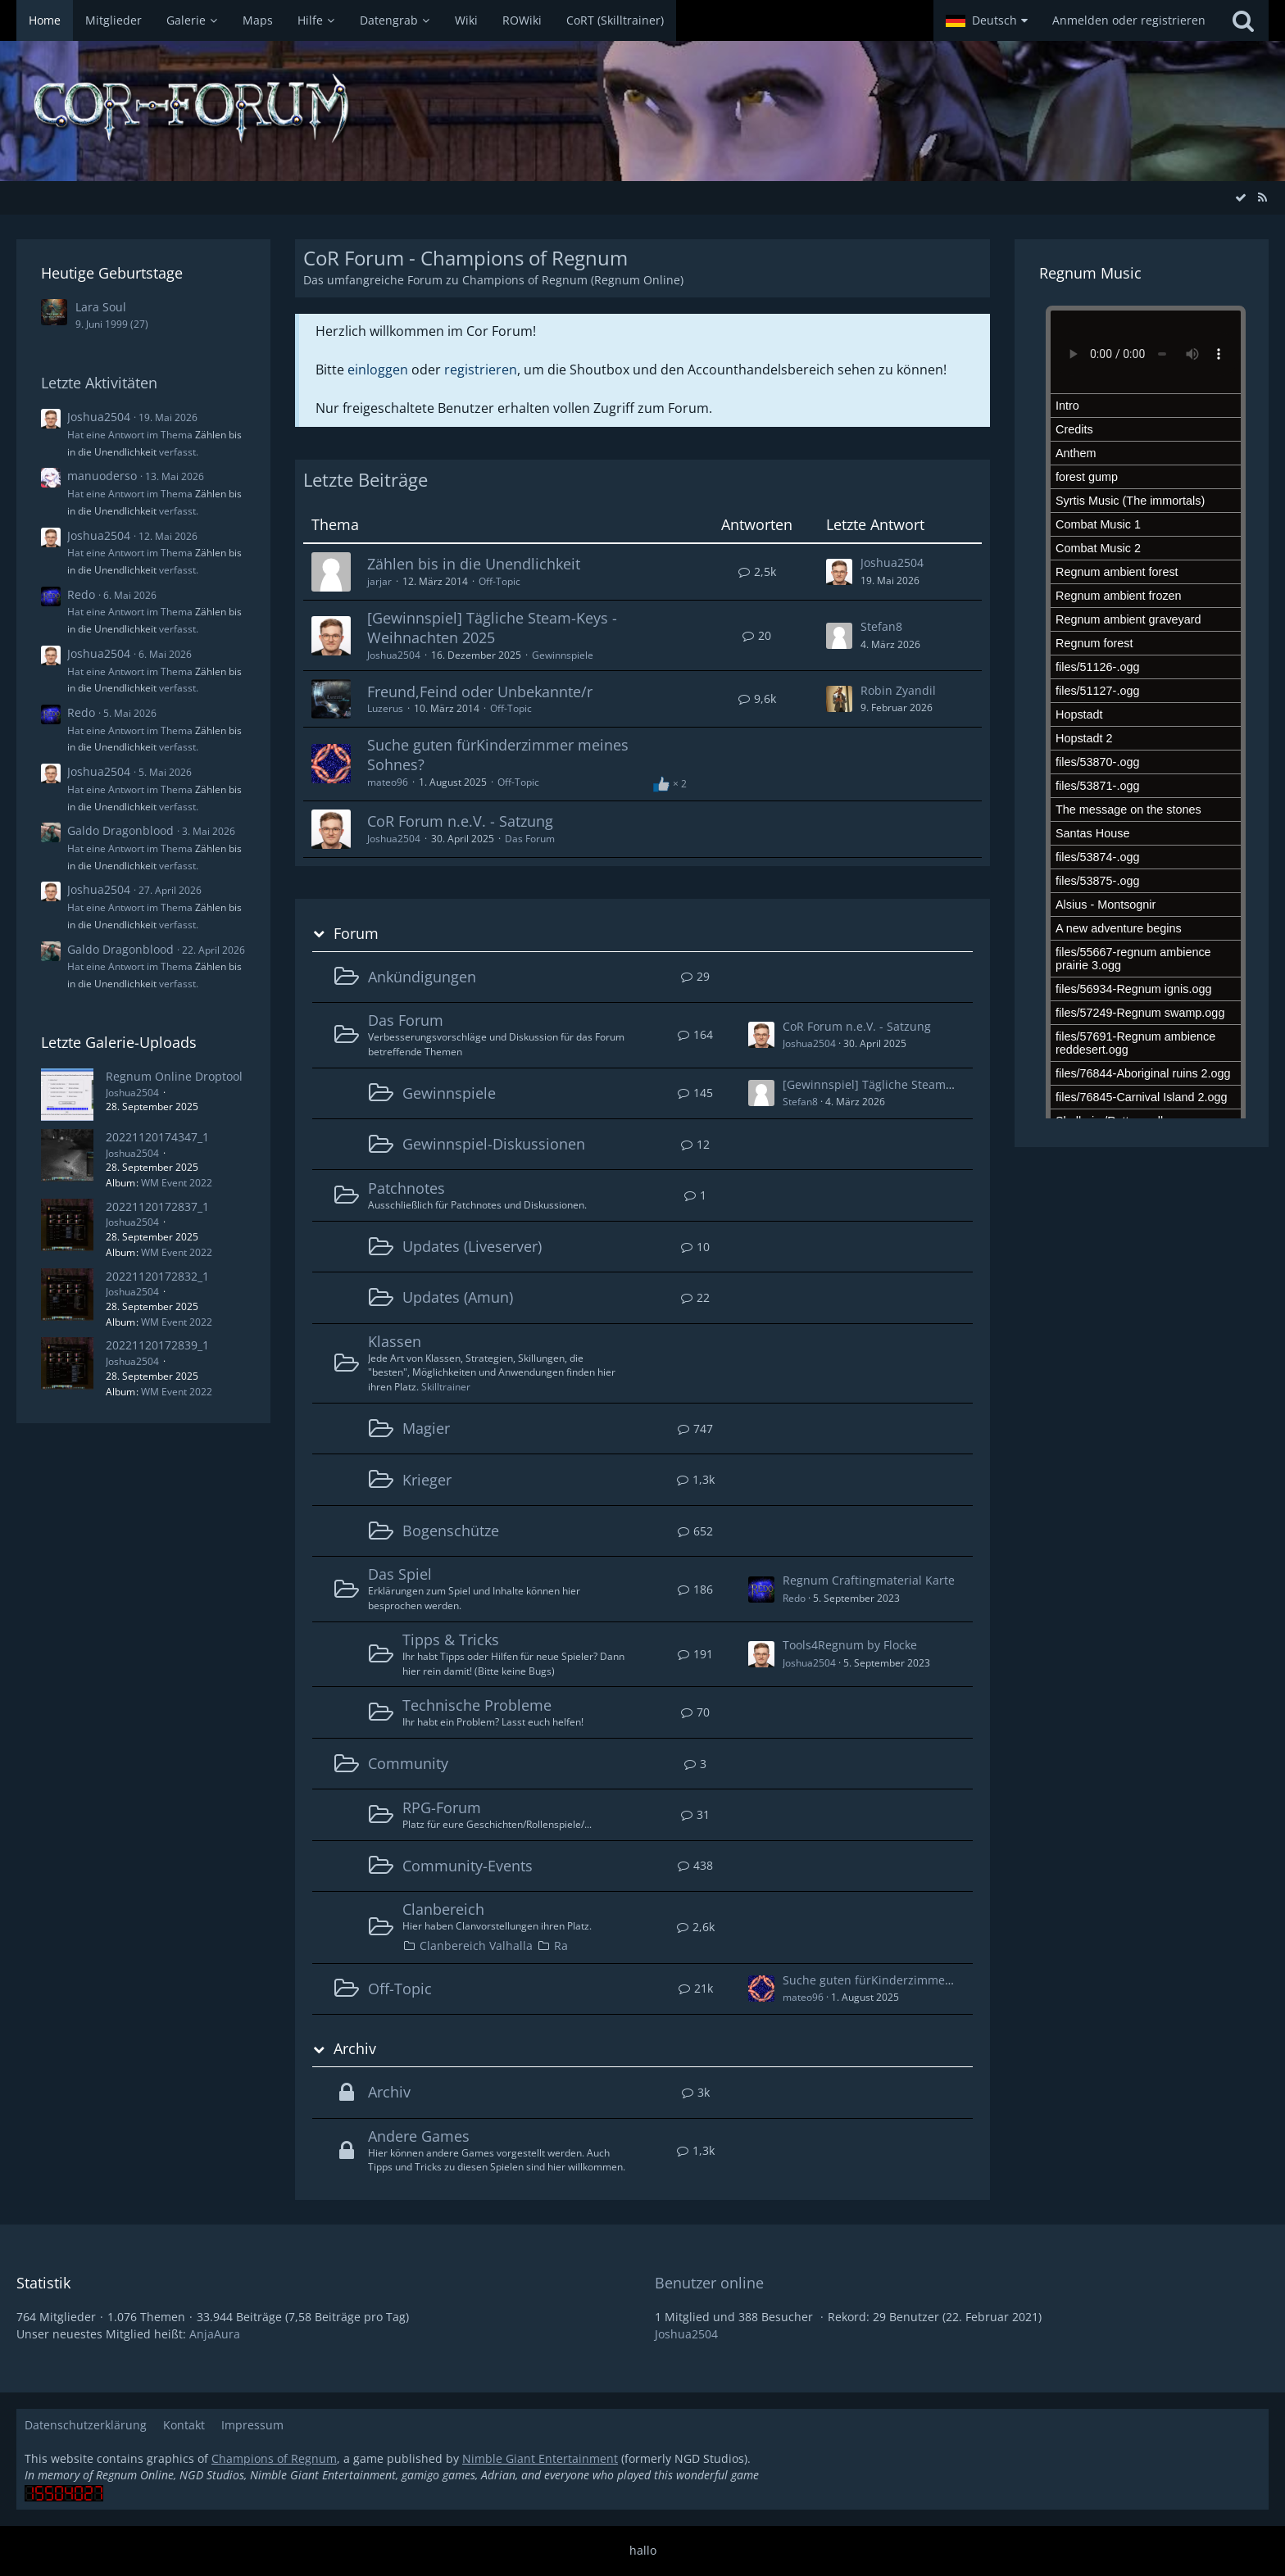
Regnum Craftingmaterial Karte (869, 1580)
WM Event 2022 (176, 1183)
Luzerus (385, 708)
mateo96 (387, 782)
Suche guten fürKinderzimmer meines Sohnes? (498, 754)
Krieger (427, 1480)
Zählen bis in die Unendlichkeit (473, 564)
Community (408, 1763)
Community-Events (467, 1865)
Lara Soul (100, 307)
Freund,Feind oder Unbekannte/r (480, 691)
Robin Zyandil (898, 690)
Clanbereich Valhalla (476, 1945)
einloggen (377, 370)
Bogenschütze (450, 1530)
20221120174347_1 (157, 1137)
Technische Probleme (477, 1705)
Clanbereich (443, 1909)
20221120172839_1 (157, 1345)
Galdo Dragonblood (120, 830)
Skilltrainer (445, 1387)
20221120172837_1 (157, 1206)
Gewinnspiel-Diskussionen (493, 1144)
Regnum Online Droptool (174, 1076)
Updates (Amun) (457, 1297)
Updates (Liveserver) (472, 1246)
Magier (426, 1428)
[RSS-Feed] (1262, 197)
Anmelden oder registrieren (1129, 20)
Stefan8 (881, 626)
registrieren (480, 370)
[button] (986, 20)
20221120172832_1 (157, 1276)
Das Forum (530, 839)
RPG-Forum (441, 1807)
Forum (356, 933)
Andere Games (419, 2136)
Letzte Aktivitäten (99, 382)
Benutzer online (709, 2283)
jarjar (379, 581)
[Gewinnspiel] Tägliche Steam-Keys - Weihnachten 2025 (492, 627)
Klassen (394, 1341)
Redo (81, 594)
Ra (561, 1945)
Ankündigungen (422, 976)
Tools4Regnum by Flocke (850, 1645)
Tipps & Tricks (450, 1639)
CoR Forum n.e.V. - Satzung (460, 821)
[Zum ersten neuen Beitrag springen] (761, 1035)
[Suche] (1243, 20)
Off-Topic (499, 581)
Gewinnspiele (562, 655)
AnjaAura (214, 2334)
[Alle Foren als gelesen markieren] (1240, 197)
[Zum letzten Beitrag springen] (839, 572)
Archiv (355, 2048)
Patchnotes (406, 1188)
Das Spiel (400, 1574)
